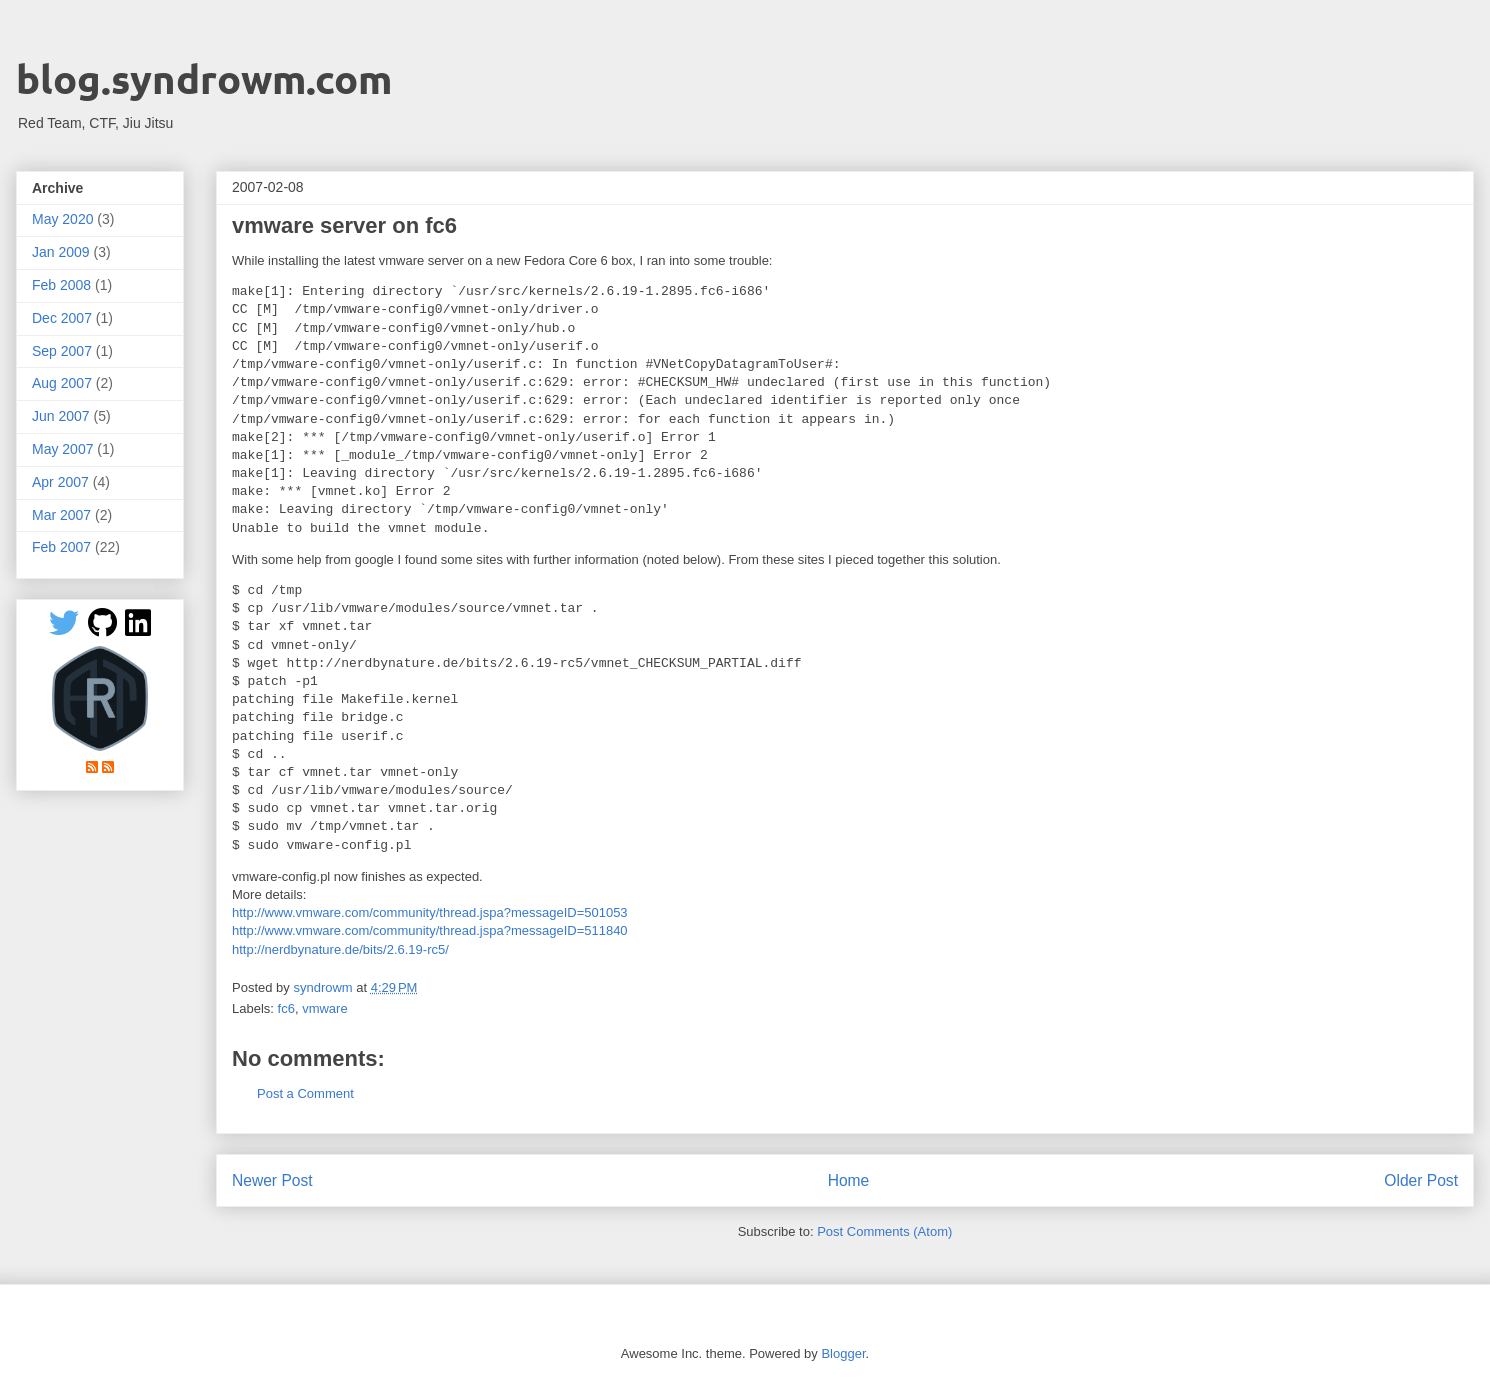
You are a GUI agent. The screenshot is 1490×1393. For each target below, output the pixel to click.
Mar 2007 (61, 515)
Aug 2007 (62, 383)
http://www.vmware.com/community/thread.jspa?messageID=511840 (430, 930)
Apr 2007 (60, 482)
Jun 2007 (61, 416)
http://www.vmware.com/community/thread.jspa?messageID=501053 (430, 912)
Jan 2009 (61, 252)
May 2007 (62, 449)
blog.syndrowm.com (204, 78)
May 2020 (62, 219)
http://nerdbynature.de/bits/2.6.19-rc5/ (340, 949)
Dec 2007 (62, 318)
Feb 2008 (61, 285)
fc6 (286, 1008)
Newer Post (272, 1180)
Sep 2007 (62, 351)
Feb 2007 (61, 547)
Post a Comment (305, 1093)
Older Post (1421, 1180)
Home (849, 1180)
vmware (325, 1008)
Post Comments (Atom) (884, 1231)
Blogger (843, 1353)
